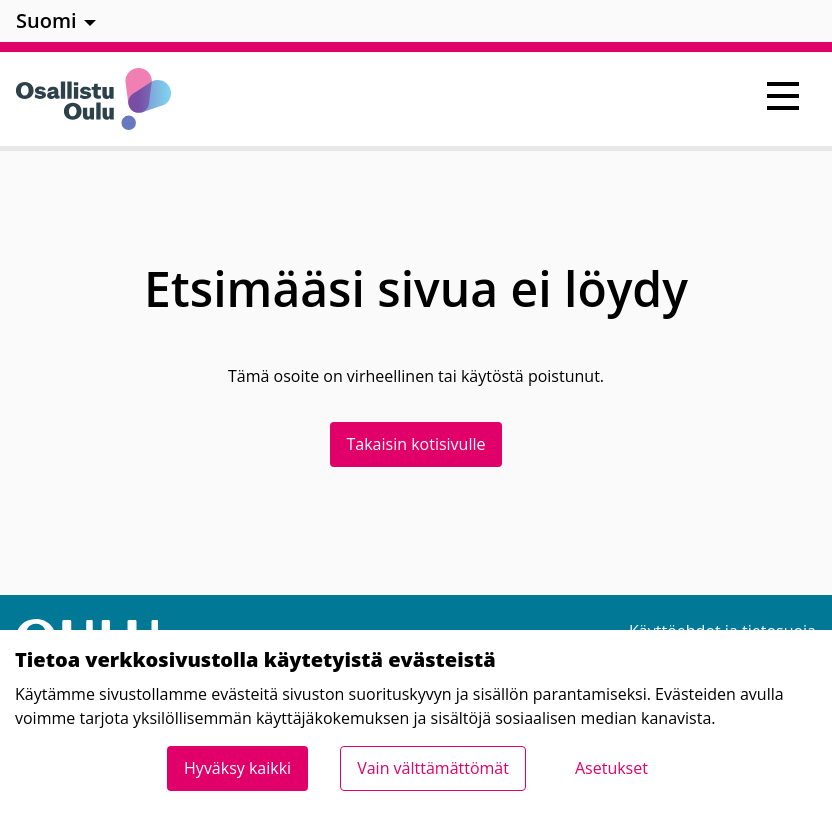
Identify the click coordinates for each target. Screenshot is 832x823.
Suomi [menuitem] (46, 20)
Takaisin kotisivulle (416, 444)
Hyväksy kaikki (237, 768)
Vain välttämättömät (433, 768)
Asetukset (611, 768)
